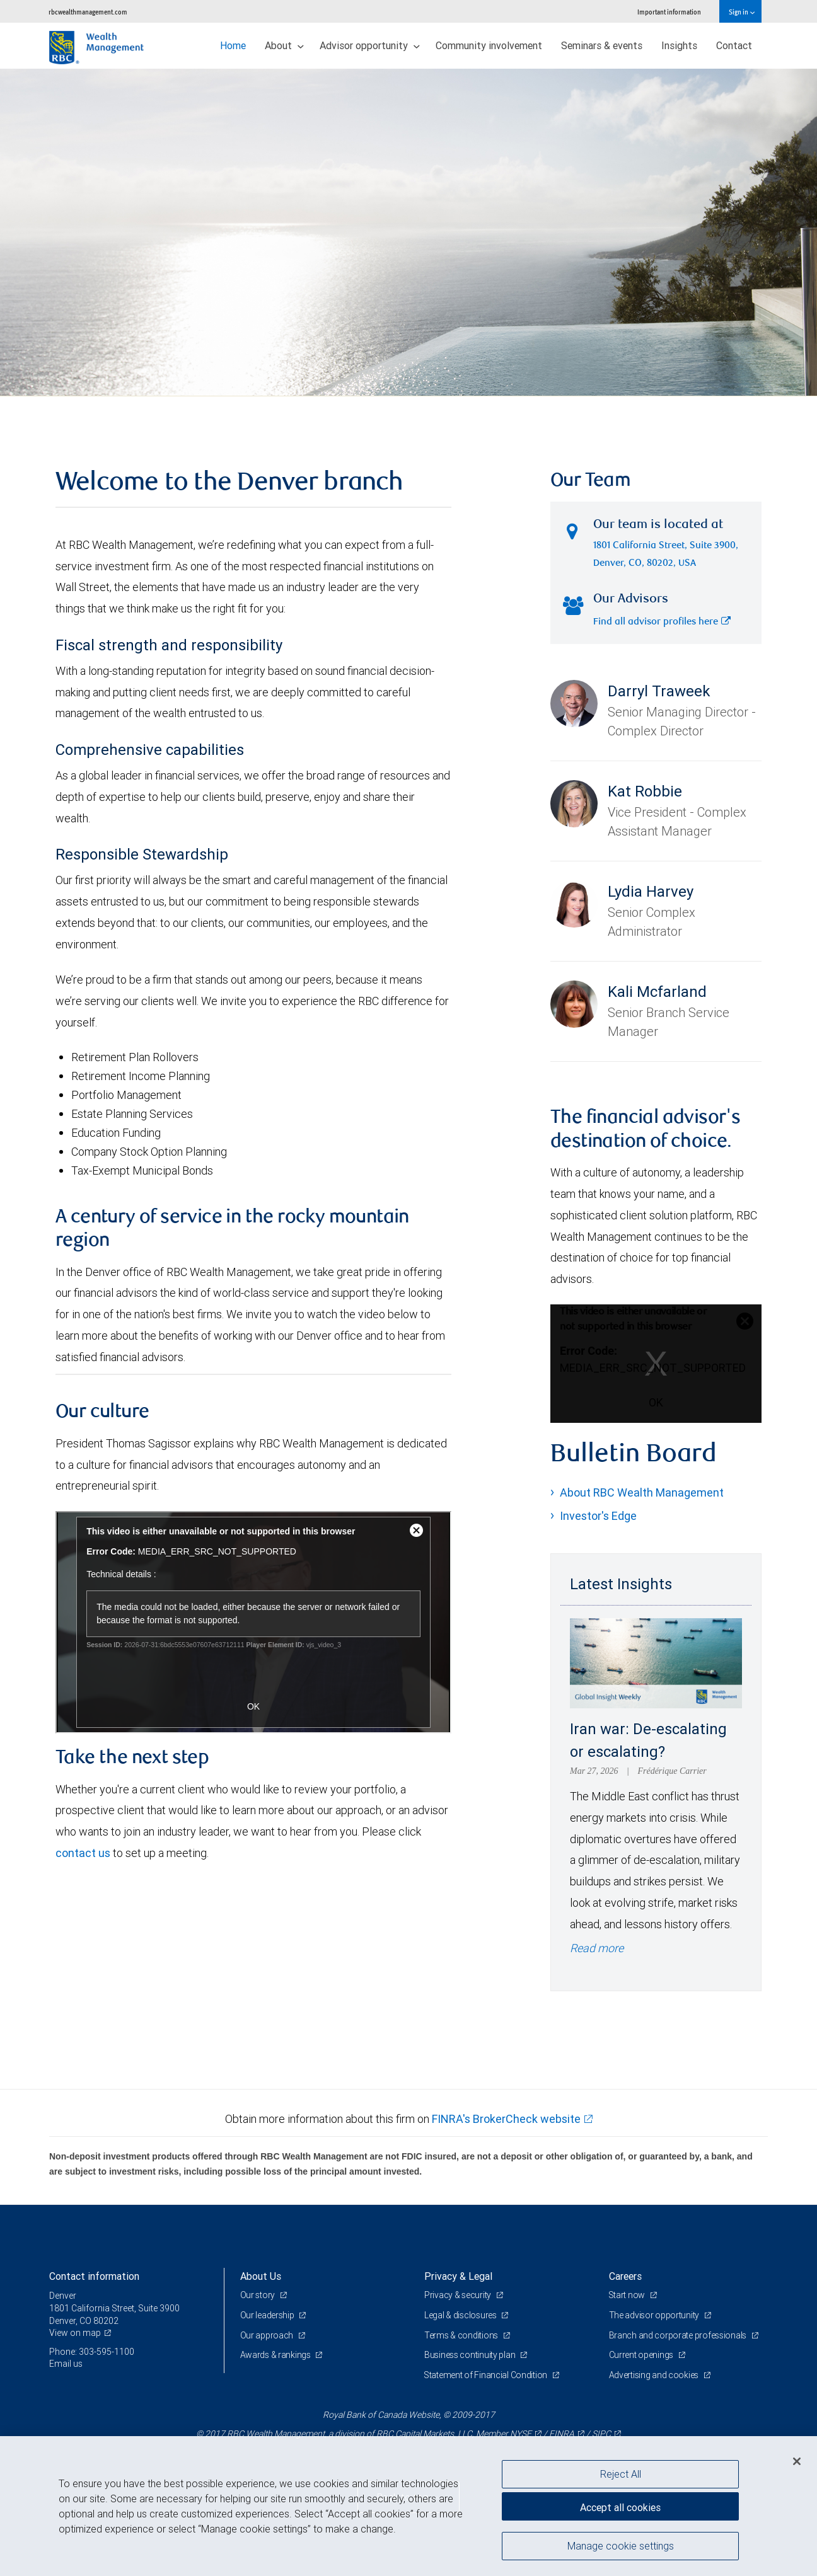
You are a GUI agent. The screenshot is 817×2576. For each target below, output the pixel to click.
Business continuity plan (470, 2354)
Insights (679, 45)
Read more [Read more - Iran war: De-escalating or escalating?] (596, 1948)
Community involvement (489, 45)
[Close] (797, 2461)
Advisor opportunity (370, 45)
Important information (669, 12)
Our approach (267, 2335)
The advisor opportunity (655, 2315)
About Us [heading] (260, 2276)
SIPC (601, 2433)
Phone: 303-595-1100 (91, 2351)
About (284, 45)
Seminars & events (601, 45)
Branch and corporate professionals (678, 2335)
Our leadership (268, 2315)
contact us (82, 1853)
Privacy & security (458, 2295)
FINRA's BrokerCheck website (506, 2119)
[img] (408, 232)
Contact (734, 45)
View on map (75, 2332)
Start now (628, 2295)
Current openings (642, 2354)
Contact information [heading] (94, 2276)
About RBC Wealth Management (642, 1492)
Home (233, 45)
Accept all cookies (620, 2506)
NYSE (520, 2433)
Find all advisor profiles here (662, 622)
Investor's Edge (598, 1516)
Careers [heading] (625, 2276)
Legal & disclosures (461, 2315)
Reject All (620, 2474)
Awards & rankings (276, 2354)
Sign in (742, 12)
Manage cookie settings (620, 2546)
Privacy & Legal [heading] (458, 2276)
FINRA (561, 2433)
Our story (258, 2295)
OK (656, 1402)
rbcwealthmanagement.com (88, 12)
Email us (66, 2363)
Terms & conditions (462, 2335)
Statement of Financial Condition (487, 2375)
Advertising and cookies (654, 2375)
